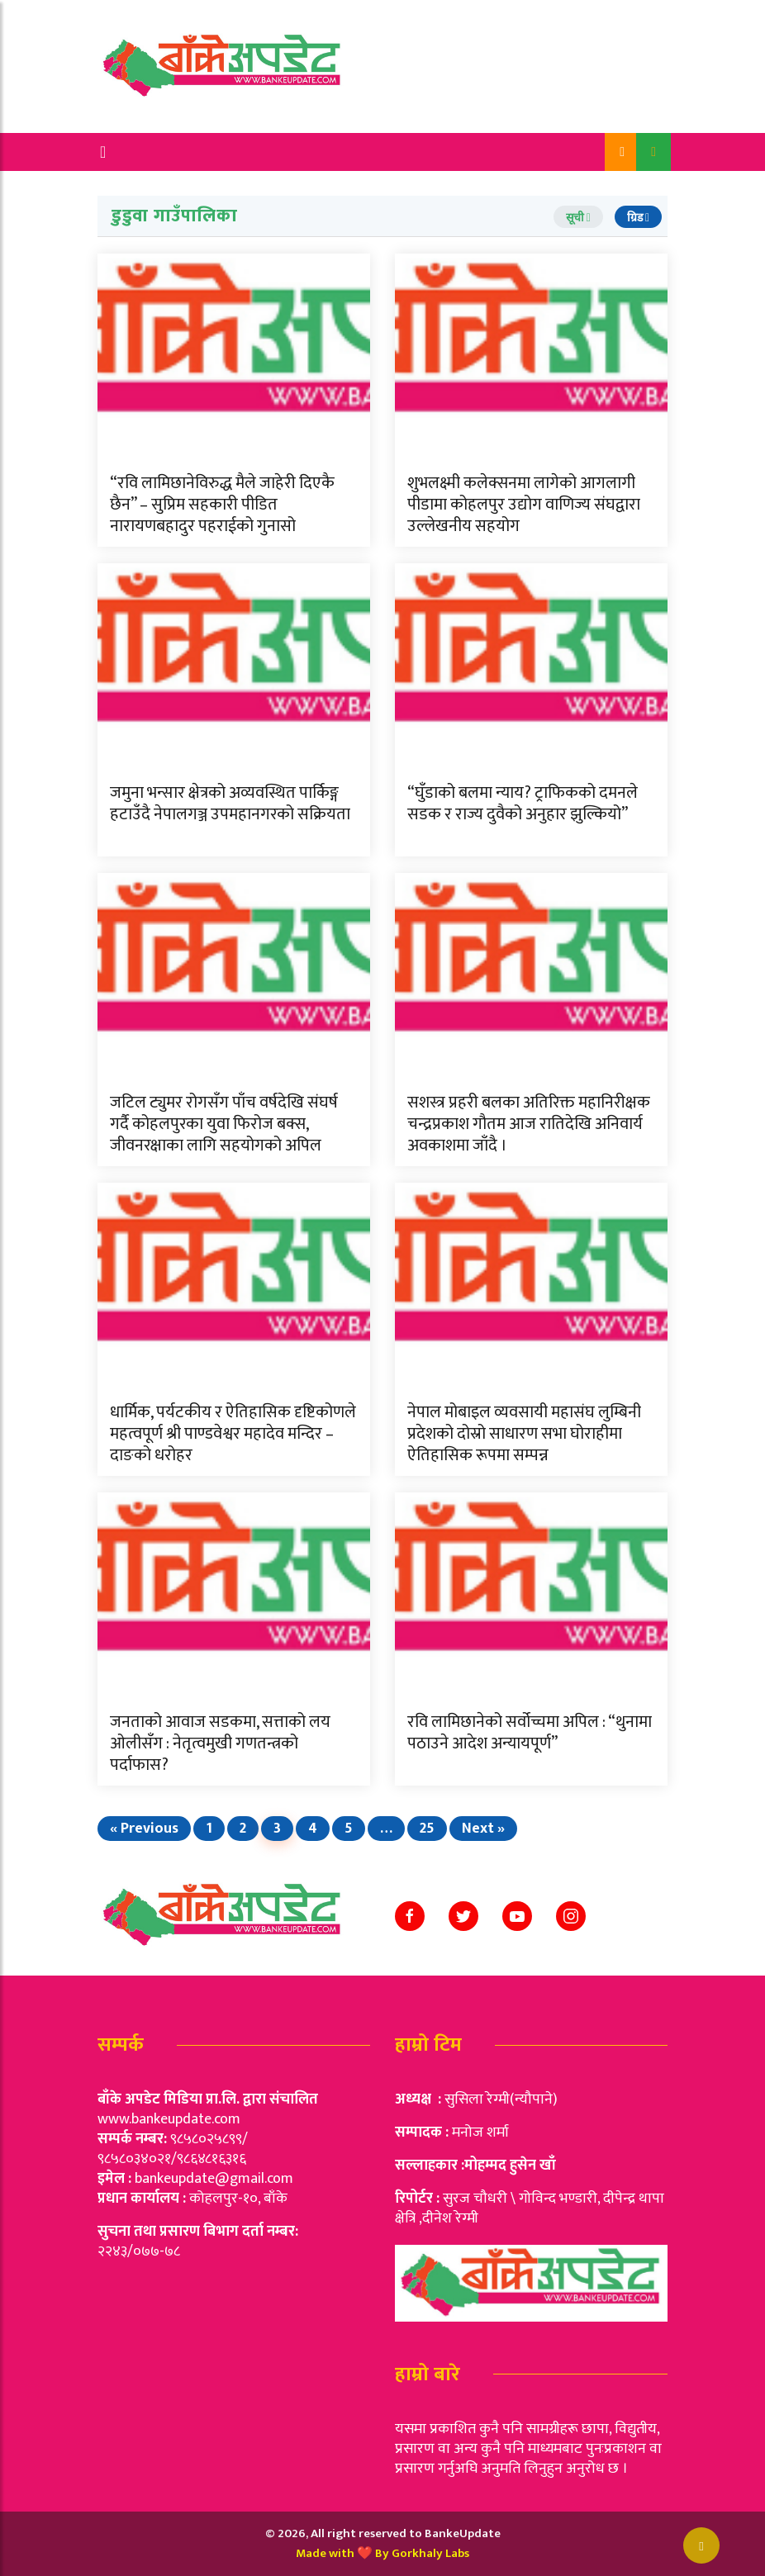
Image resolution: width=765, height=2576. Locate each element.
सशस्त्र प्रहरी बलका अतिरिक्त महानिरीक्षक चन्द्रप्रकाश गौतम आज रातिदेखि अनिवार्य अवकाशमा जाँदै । (528, 1124)
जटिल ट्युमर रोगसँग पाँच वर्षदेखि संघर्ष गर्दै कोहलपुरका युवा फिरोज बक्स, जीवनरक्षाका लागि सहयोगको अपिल (224, 1124)
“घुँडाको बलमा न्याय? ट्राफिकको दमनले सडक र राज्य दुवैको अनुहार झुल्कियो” (522, 803)
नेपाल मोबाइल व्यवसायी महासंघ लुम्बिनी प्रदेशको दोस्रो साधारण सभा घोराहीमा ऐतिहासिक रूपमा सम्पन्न (524, 1433)
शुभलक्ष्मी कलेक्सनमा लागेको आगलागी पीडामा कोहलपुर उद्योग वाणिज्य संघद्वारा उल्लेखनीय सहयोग (523, 504)
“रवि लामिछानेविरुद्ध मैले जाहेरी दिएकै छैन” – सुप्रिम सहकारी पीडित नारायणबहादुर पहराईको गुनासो (222, 504)
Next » (483, 1828)
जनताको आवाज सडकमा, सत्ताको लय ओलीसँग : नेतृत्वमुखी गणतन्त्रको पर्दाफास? (220, 1743)
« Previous (144, 1828)
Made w (317, 2553)
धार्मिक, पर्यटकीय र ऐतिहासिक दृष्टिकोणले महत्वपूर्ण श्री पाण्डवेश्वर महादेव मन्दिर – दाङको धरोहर (233, 1433)
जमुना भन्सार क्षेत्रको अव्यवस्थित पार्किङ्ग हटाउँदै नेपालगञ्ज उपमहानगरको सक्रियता (230, 803)
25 (427, 1828)
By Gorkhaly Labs (422, 2553)
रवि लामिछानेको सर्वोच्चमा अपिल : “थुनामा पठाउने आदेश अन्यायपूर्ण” (529, 1733)
